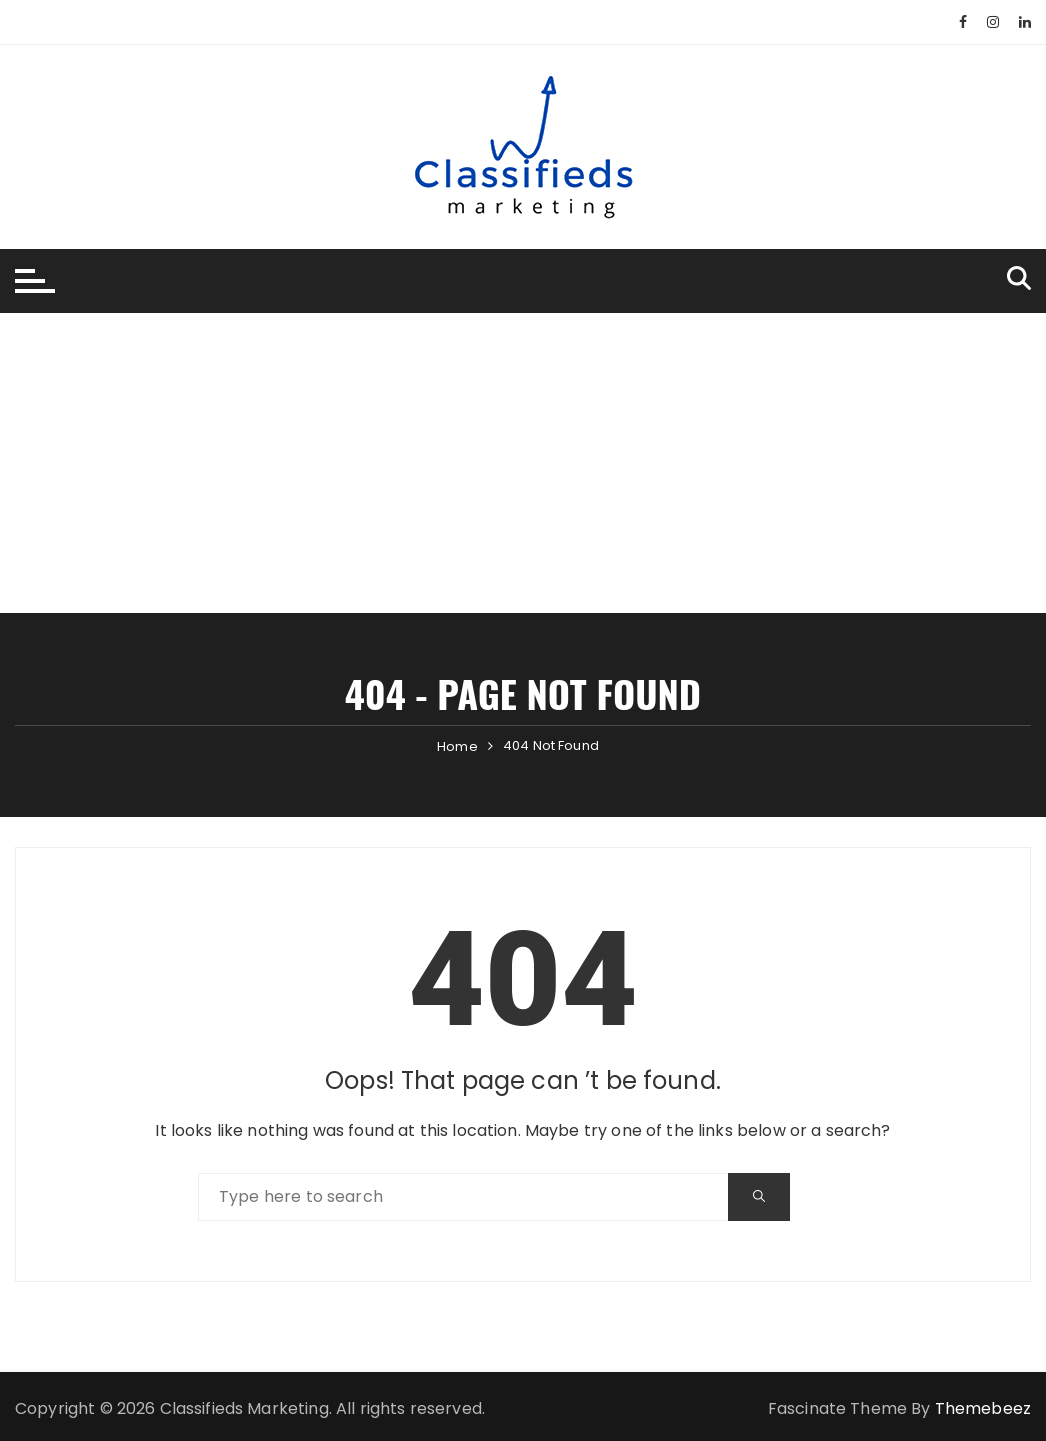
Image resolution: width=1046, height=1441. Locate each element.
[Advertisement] (523, 463)
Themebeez (983, 1408)
